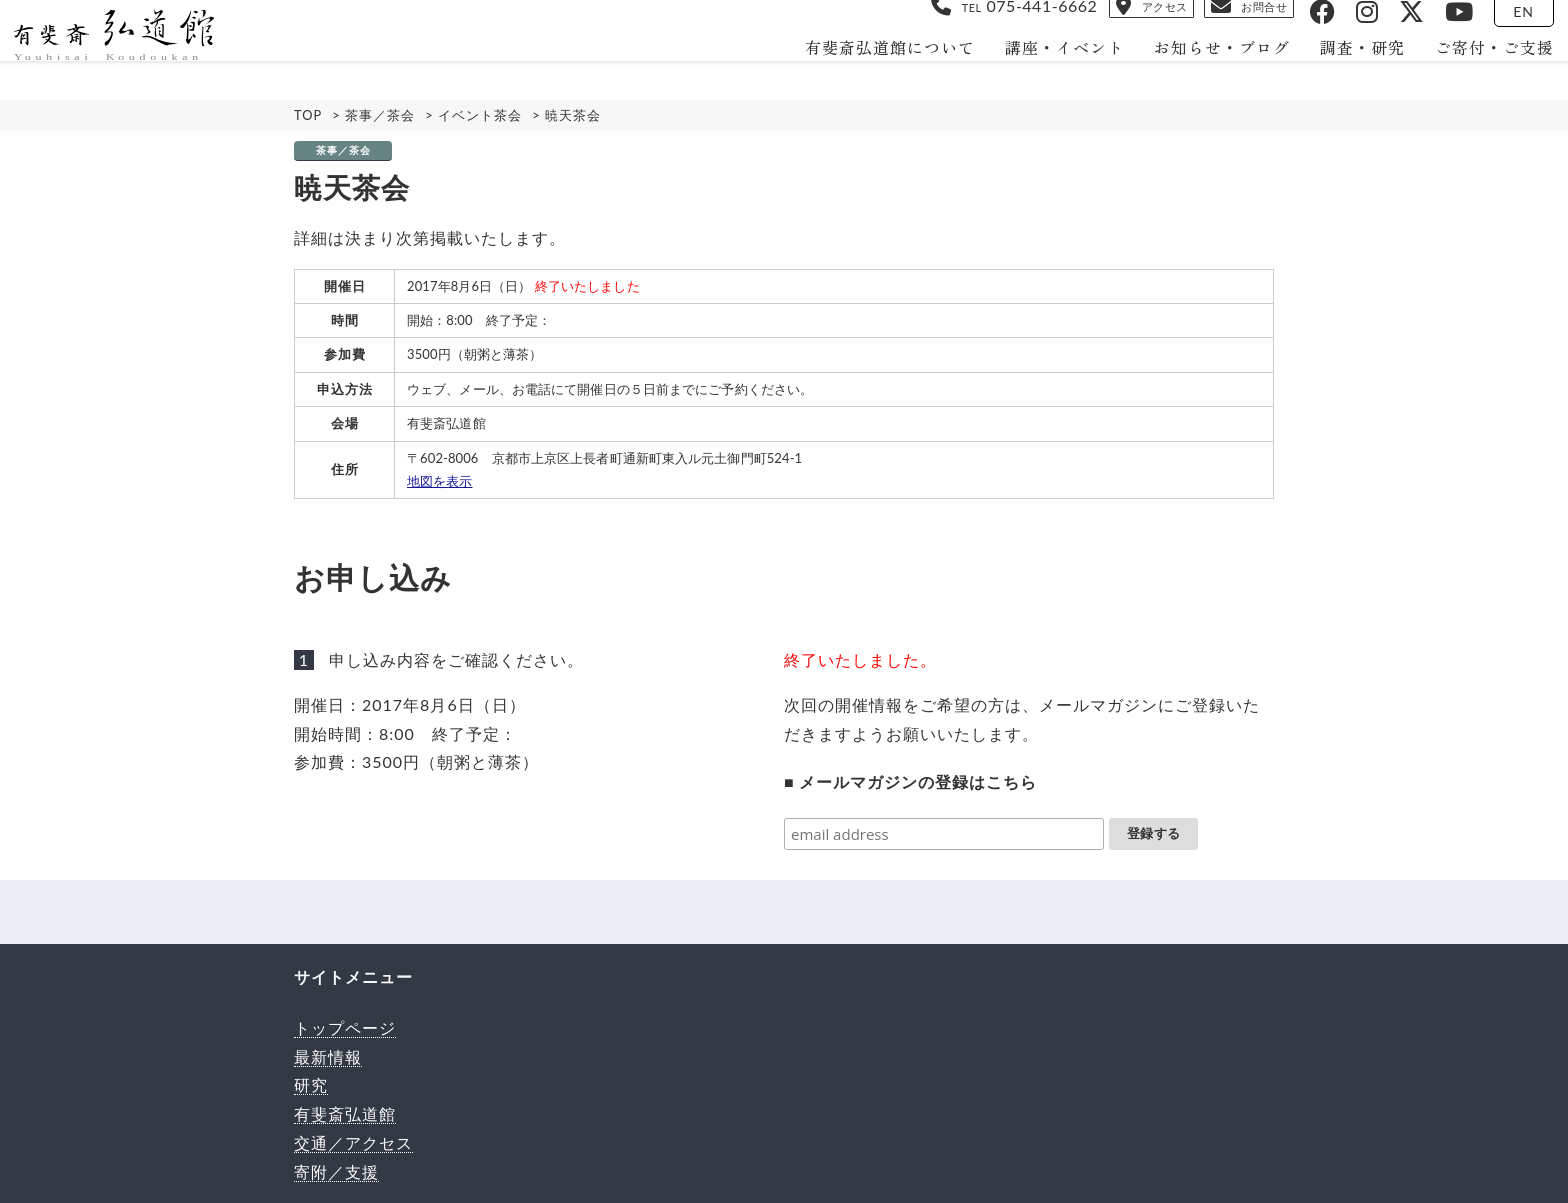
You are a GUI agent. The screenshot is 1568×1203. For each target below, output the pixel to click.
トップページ (345, 1027)
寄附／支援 (336, 1171)
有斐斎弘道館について (874, 71)
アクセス (1056, 26)
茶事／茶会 (343, 150)
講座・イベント (1048, 71)
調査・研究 (1346, 71)
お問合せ (1206, 26)
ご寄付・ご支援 (1478, 71)
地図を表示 (440, 481)
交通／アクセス (353, 1142)
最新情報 (328, 1056)
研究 (311, 1084)
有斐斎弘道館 (345, 1113)
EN (1508, 27)
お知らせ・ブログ (1206, 71)
